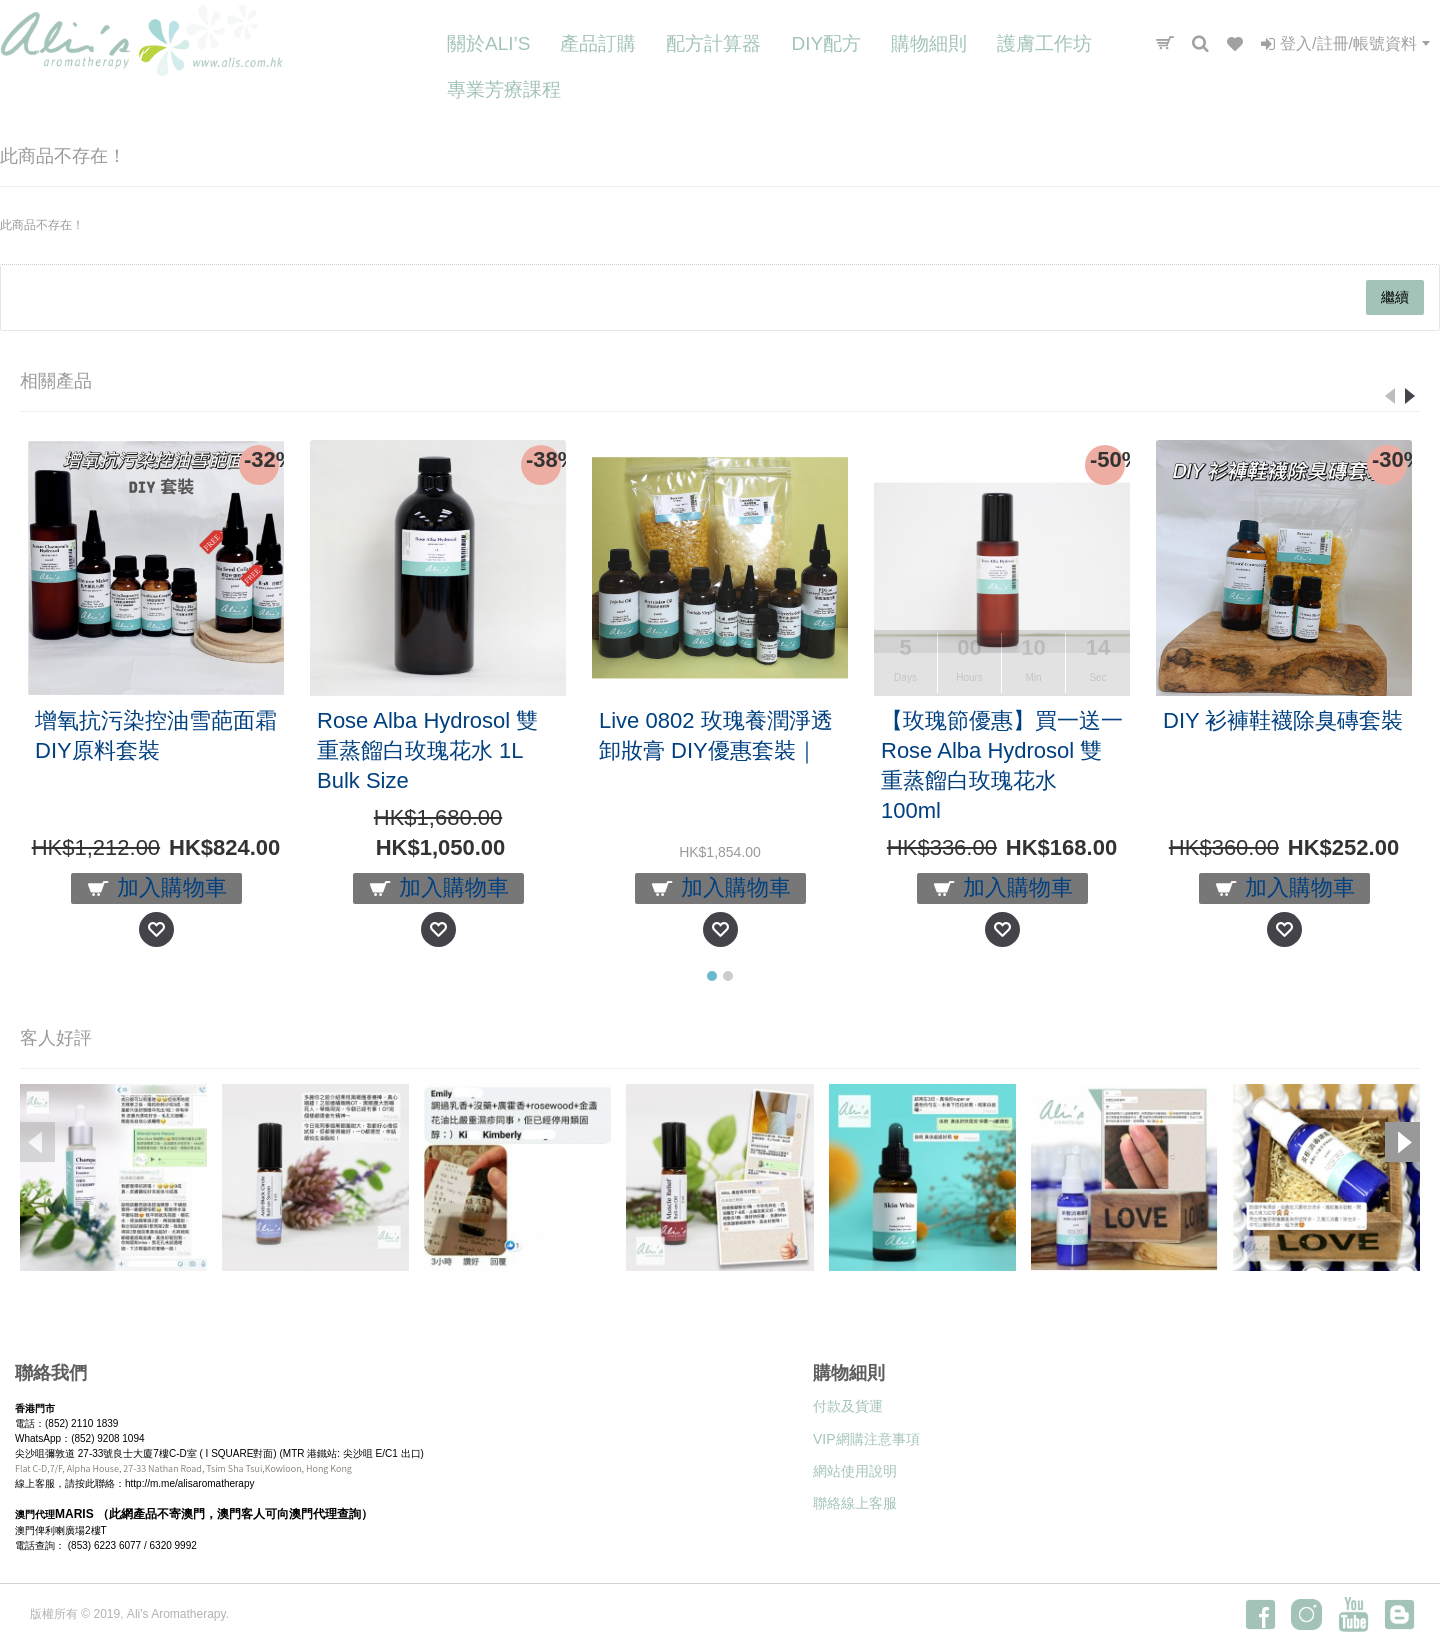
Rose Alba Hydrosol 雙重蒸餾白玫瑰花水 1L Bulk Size (427, 750)
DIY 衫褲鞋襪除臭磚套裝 (1283, 720)
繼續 (1395, 297)
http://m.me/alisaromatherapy (190, 1483)
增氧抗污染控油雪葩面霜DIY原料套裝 (156, 735)
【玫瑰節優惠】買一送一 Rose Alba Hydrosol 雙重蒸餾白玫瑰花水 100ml (1002, 765)
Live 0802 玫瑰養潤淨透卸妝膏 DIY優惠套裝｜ (716, 735)
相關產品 (56, 381)
